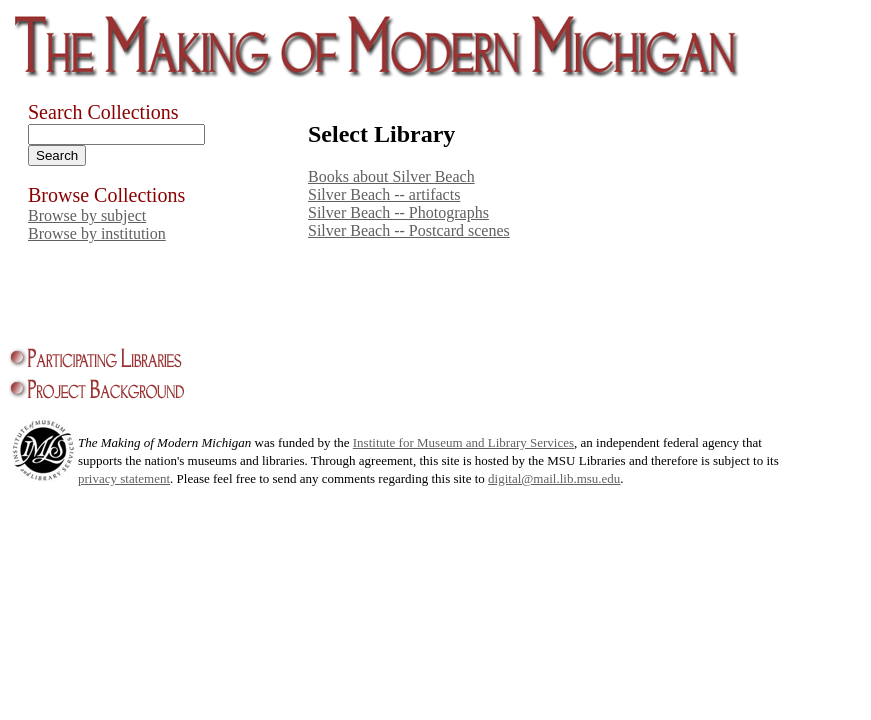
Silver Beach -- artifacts (384, 194)
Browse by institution (97, 233)
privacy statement (124, 478)
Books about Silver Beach (391, 176)
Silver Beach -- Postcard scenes (409, 230)
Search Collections (103, 112)
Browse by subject (87, 215)
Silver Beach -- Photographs (398, 212)
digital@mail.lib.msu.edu (554, 478)
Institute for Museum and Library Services (463, 442)
